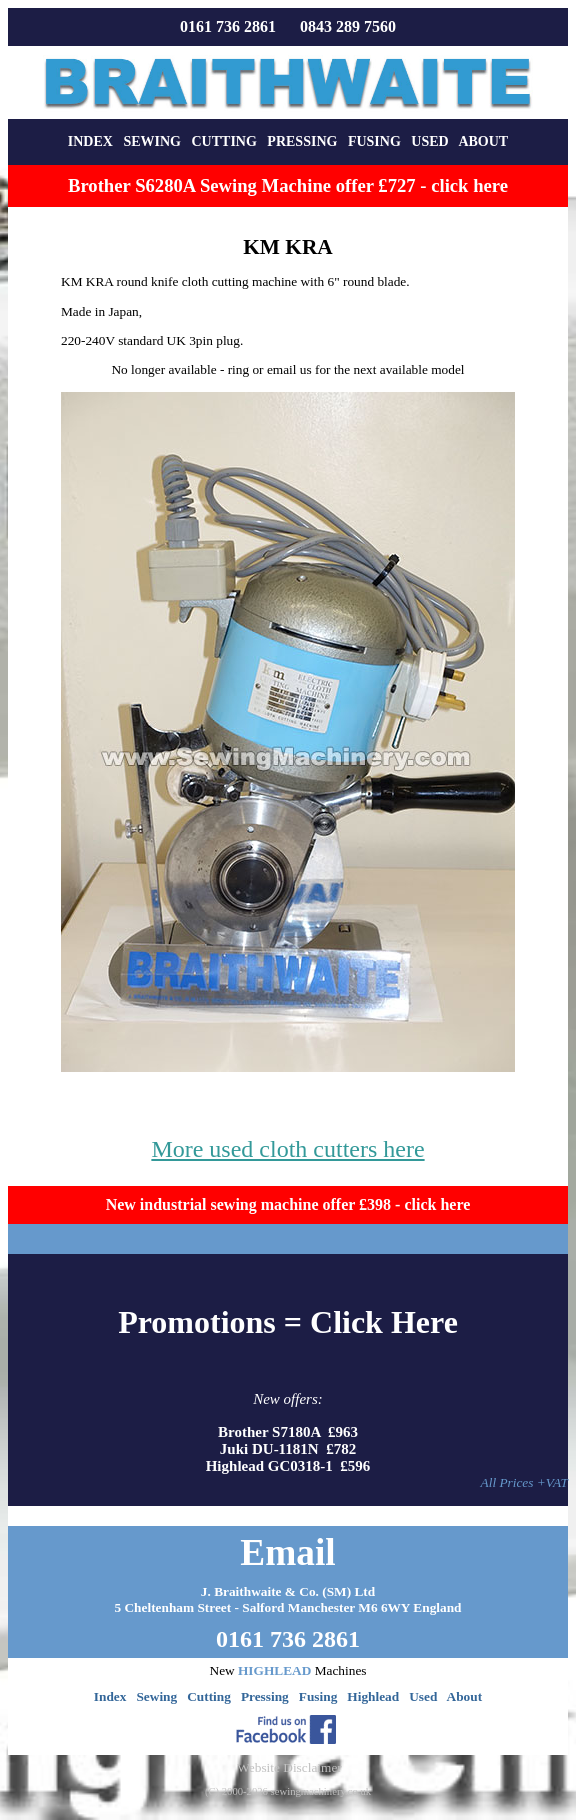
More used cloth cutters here (287, 1149)
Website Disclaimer (289, 1767)
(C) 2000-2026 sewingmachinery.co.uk (288, 1791)
